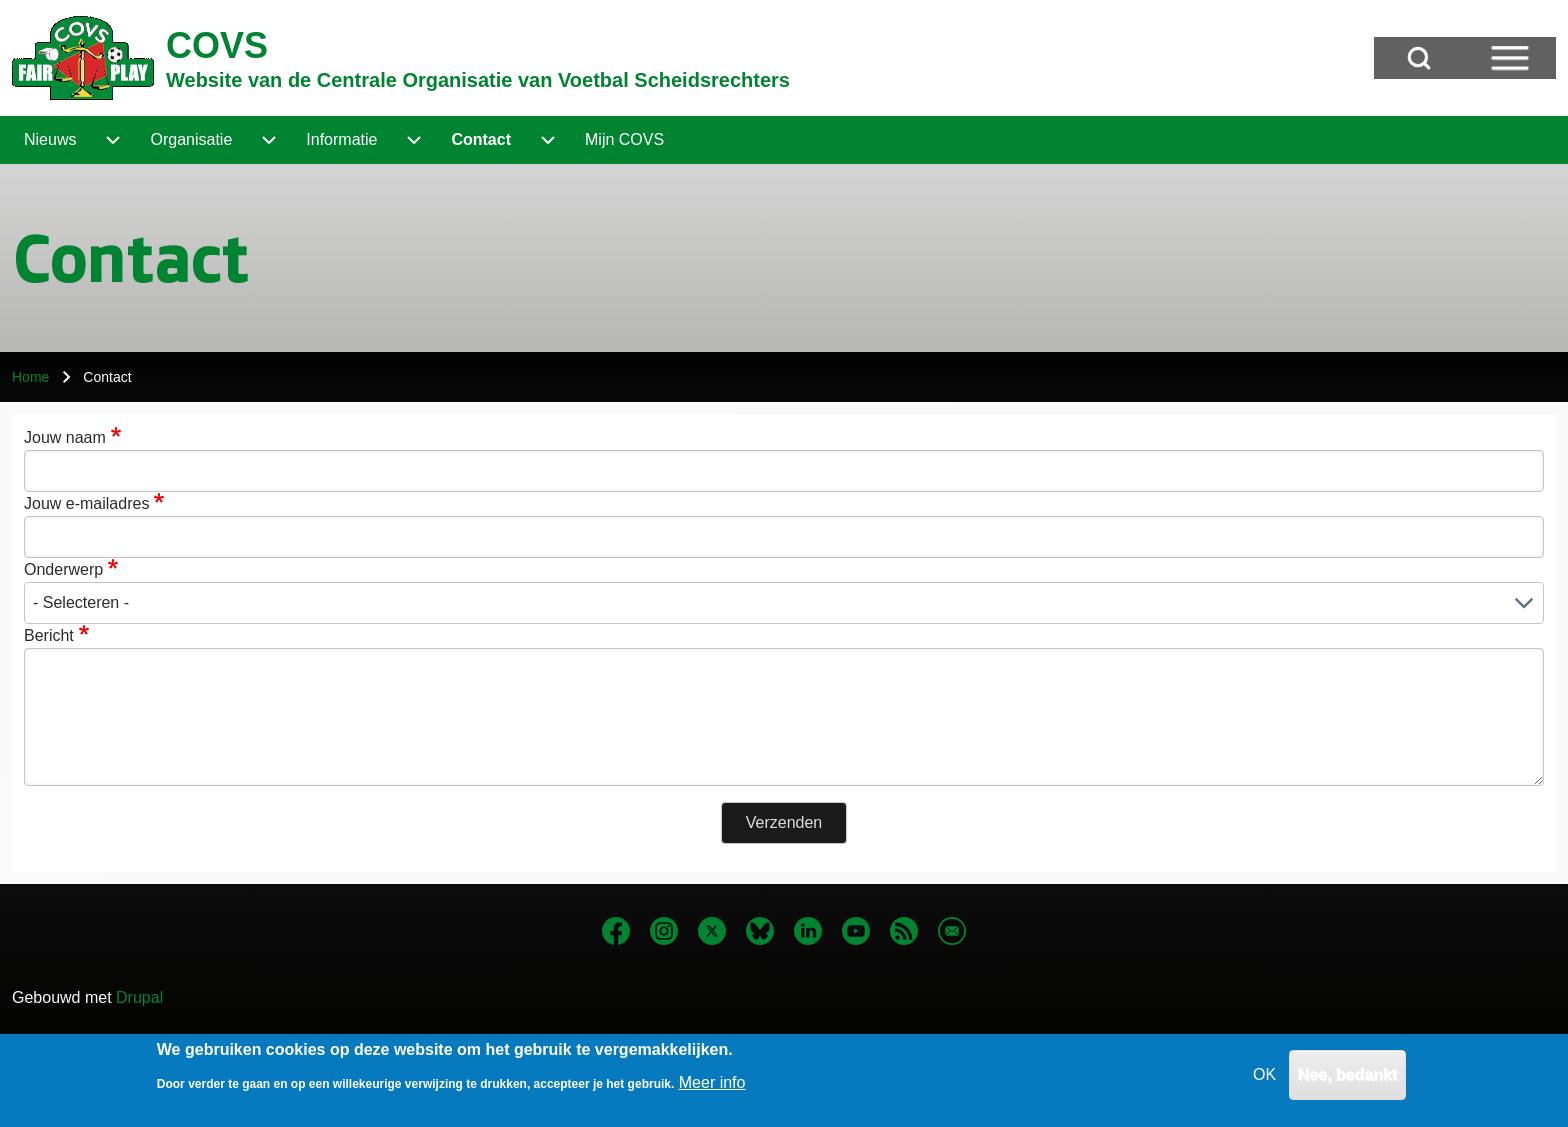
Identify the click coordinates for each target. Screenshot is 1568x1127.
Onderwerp (63, 569)
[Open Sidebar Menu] (1510, 58)
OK (1264, 1082)
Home (30, 377)
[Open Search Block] (1419, 58)
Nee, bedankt (1348, 1082)
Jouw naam (65, 437)
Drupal (139, 997)
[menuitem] (50, 140)
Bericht (49, 635)
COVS (217, 45)
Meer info (712, 1090)
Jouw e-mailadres (86, 503)
